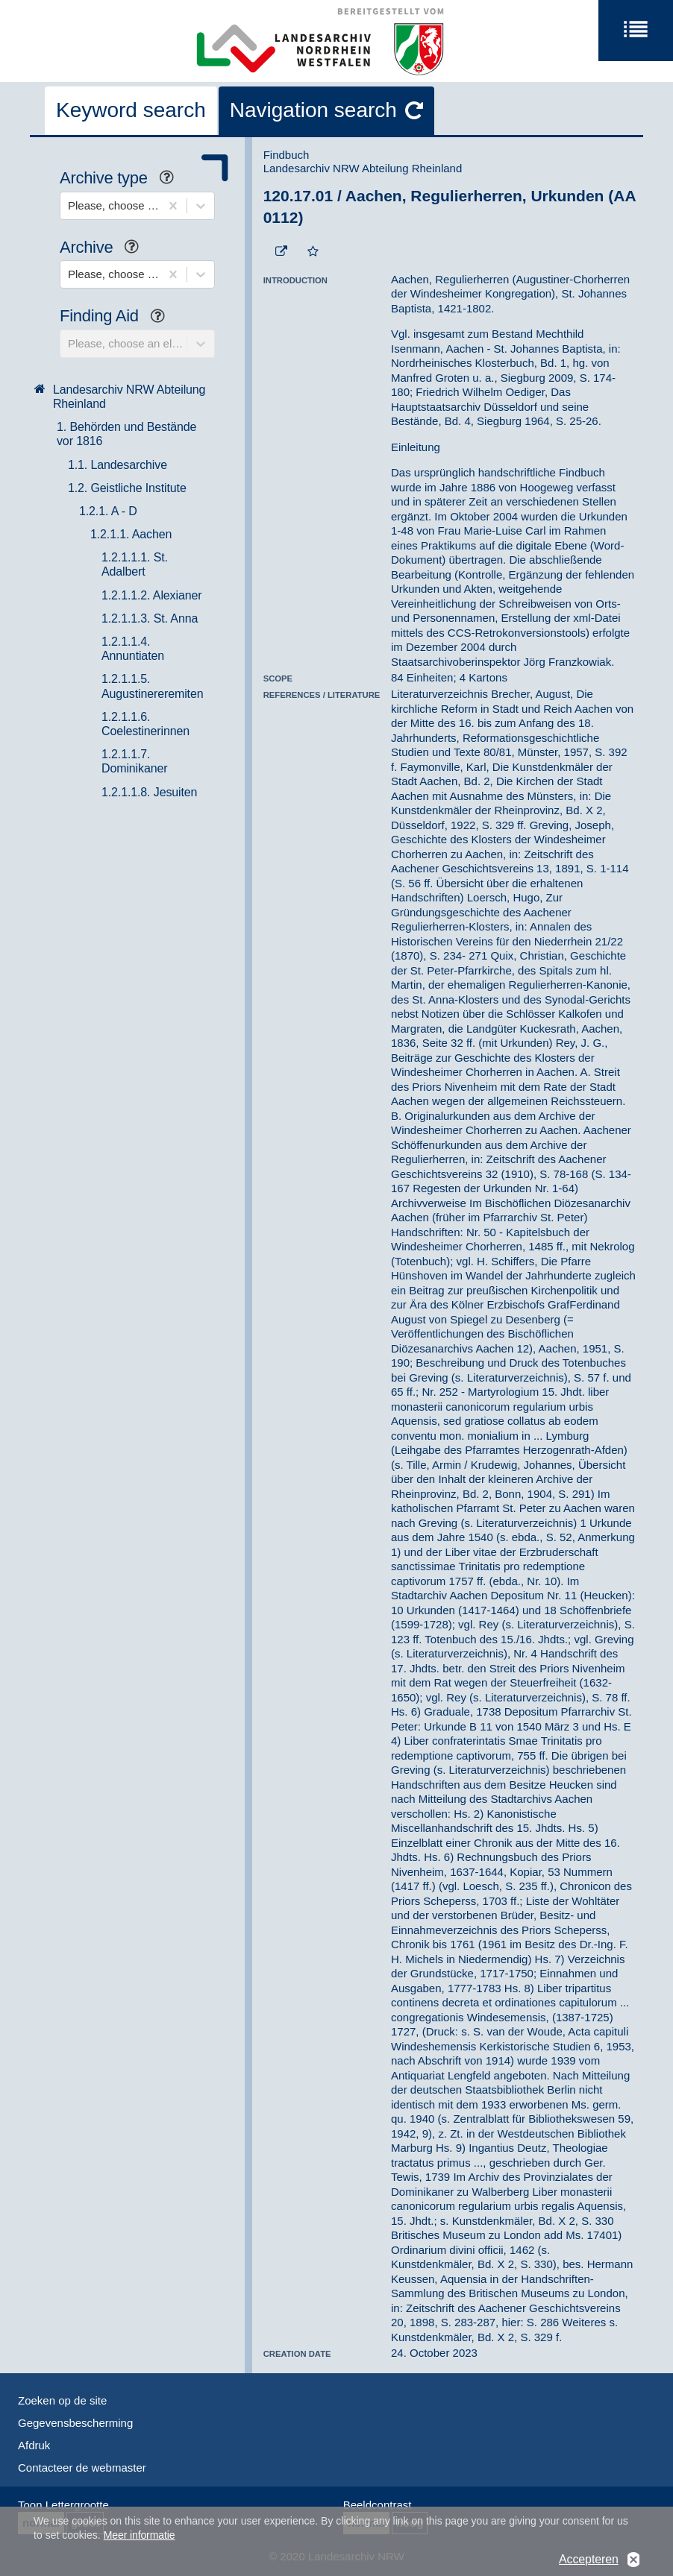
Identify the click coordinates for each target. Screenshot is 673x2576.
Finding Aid (118, 317)
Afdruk (34, 2445)
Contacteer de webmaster (82, 2467)
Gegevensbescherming (75, 2422)
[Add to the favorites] (313, 252)
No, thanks (633, 2563)
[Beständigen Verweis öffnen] (281, 252)
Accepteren (589, 2563)
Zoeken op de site (62, 2400)
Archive (105, 248)
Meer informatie (139, 2539)
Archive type (122, 179)
